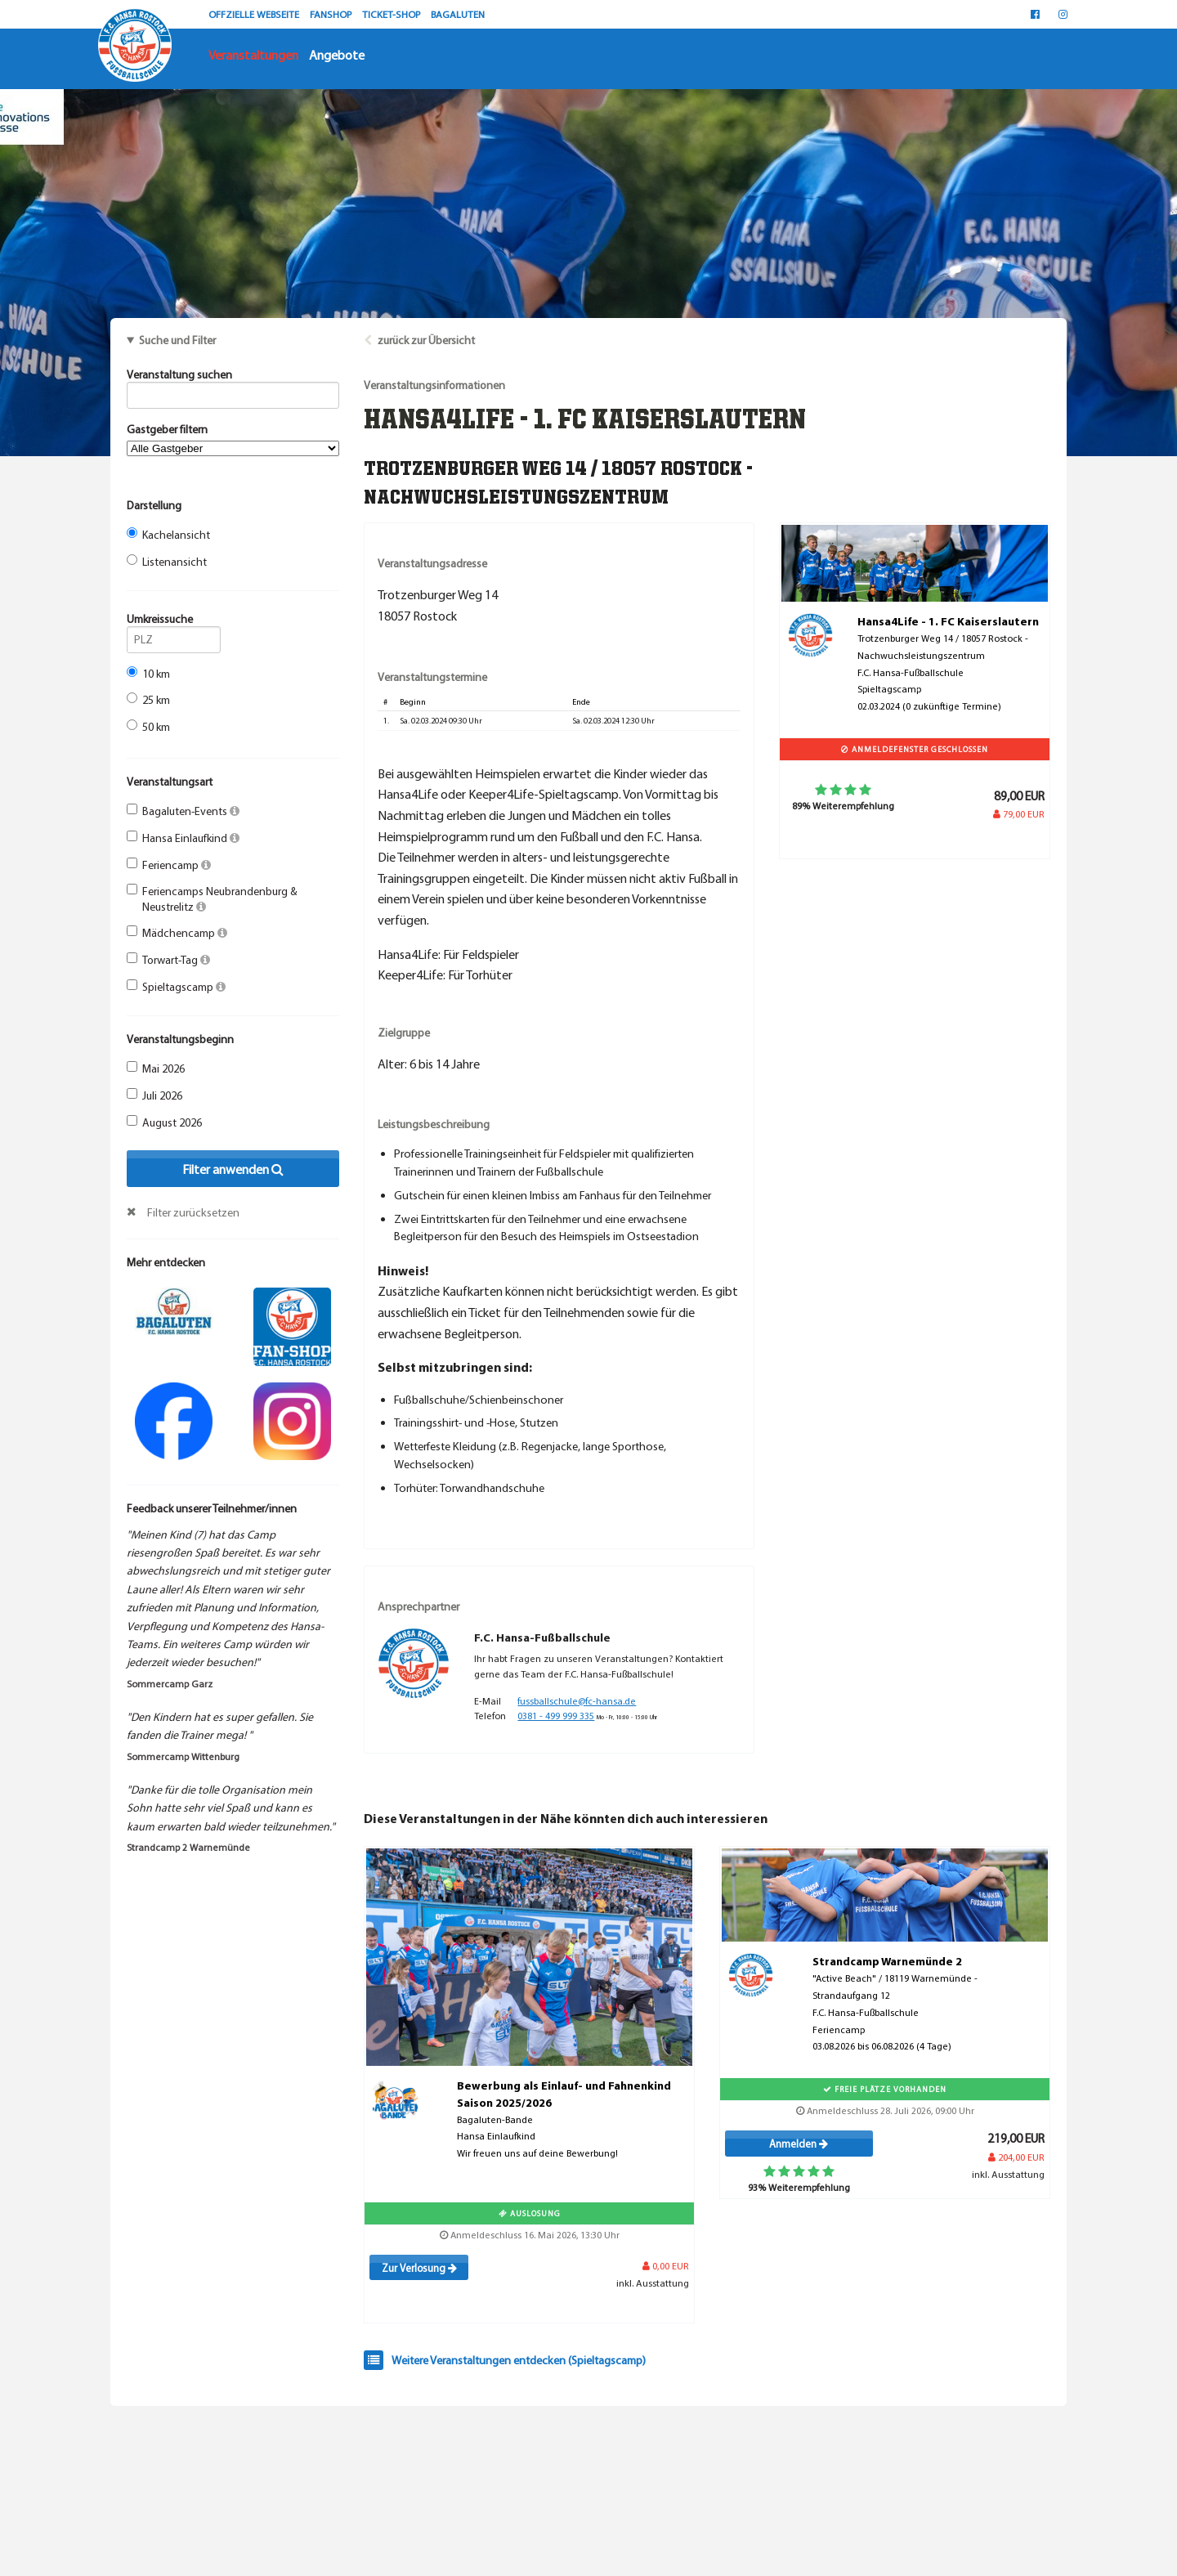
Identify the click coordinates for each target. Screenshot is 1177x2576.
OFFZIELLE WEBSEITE (255, 13)
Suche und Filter (177, 340)
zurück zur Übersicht (426, 340)
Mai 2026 (156, 1068)
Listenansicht (167, 561)
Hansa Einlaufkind (183, 838)
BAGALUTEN (458, 13)
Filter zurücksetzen (193, 1212)
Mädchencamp (177, 932)
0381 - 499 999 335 (555, 1715)
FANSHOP (332, 13)
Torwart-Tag (168, 959)
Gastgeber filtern (233, 439)
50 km (148, 726)
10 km (148, 673)
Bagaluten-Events (183, 811)
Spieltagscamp (176, 986)
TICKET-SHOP (392, 13)
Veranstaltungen (253, 55)
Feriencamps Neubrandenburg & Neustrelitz (212, 898)
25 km (148, 699)
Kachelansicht (168, 534)
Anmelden (798, 2143)
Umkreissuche (174, 621)
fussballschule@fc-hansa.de (576, 1701)
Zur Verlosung (419, 2267)
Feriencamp (169, 865)
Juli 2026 (154, 1095)
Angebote (337, 55)
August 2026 (164, 1122)
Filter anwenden (233, 1169)
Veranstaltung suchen (233, 377)
